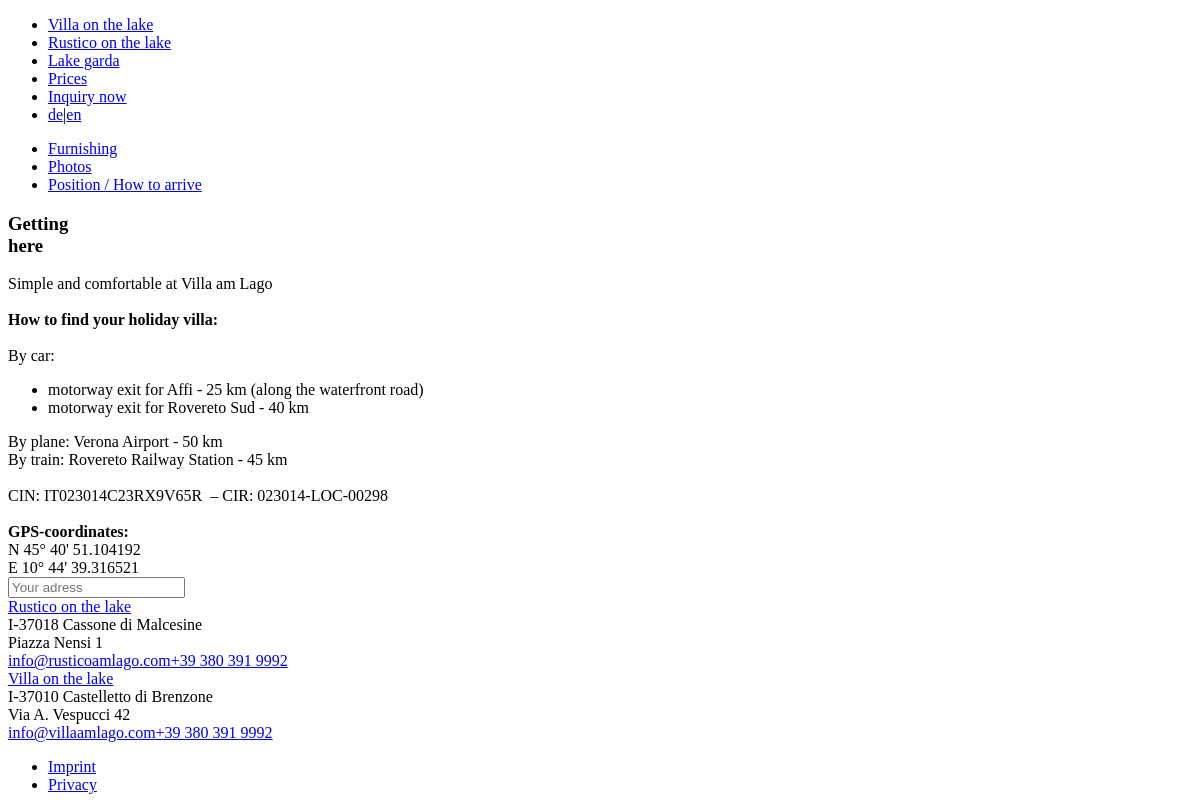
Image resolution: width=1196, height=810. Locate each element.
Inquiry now (87, 96)
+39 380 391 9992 (229, 660)
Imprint (72, 766)
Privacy (72, 784)
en (73, 114)
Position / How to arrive (125, 184)
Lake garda (84, 60)
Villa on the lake (100, 24)
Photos (70, 166)
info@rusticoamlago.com (89, 660)
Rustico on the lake (109, 42)
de (55, 114)
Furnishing (82, 148)
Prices (67, 78)
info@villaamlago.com (82, 732)
